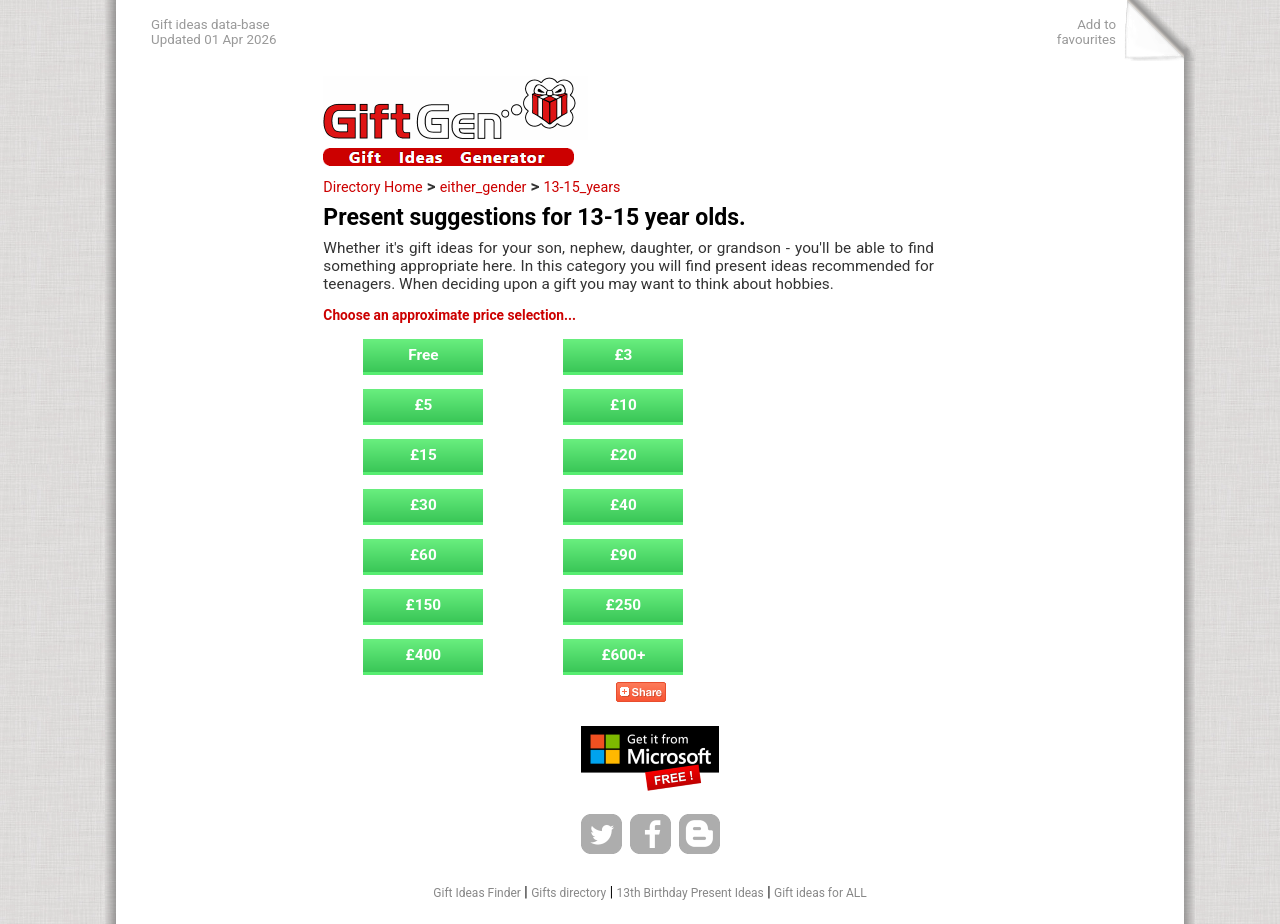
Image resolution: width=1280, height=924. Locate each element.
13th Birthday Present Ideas (690, 893)
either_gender (483, 187)
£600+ (623, 655)
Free (423, 355)
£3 (623, 355)
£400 (424, 655)
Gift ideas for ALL (820, 893)
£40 (623, 505)
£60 (423, 555)
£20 (623, 455)
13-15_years (582, 187)
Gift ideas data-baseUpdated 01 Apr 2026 (213, 32)
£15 (423, 455)
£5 (423, 405)
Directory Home (372, 187)
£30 (423, 505)
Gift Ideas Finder (477, 893)
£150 (424, 605)
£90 (623, 555)
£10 (623, 405)
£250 (624, 605)
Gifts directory (568, 893)
